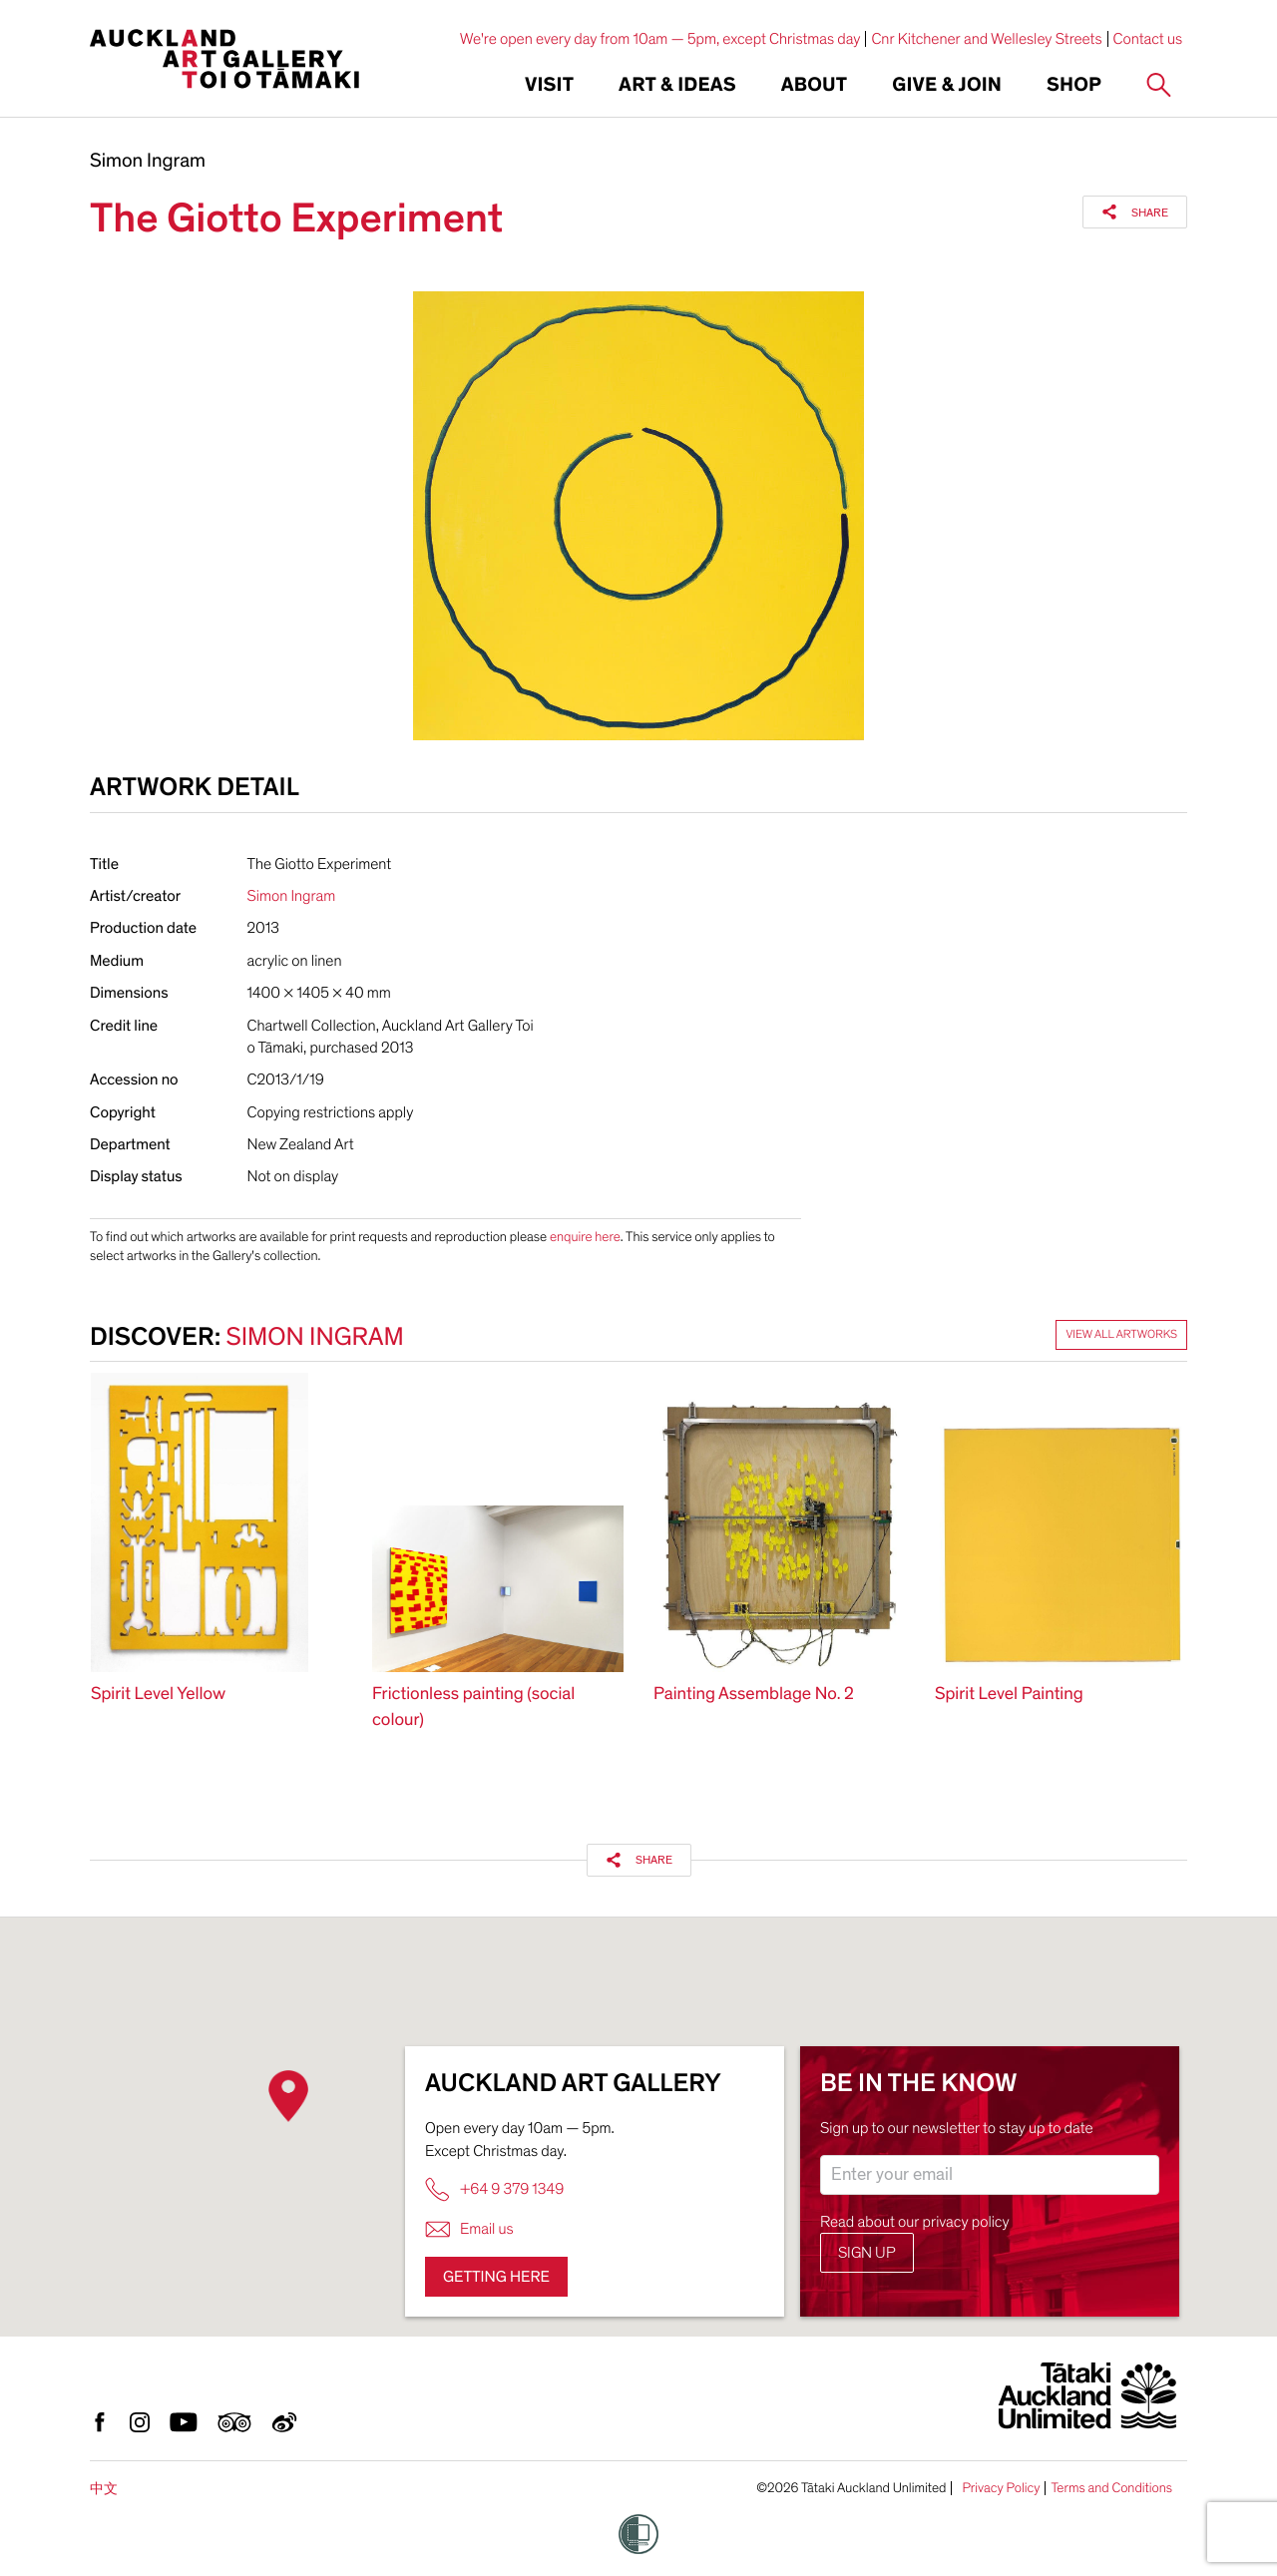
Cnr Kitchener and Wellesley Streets (986, 39)
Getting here (496, 2277)
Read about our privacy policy (915, 2222)
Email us (469, 2229)
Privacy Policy (1001, 2488)
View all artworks (1121, 1335)
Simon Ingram (148, 162)
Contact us (1148, 39)
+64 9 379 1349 (494, 2189)
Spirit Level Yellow (158, 1694)
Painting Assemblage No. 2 (753, 1694)
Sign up (867, 2253)
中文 (104, 2488)
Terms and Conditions (1111, 2488)
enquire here (585, 1236)
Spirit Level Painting (1009, 1694)
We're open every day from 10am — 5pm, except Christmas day (660, 39)
